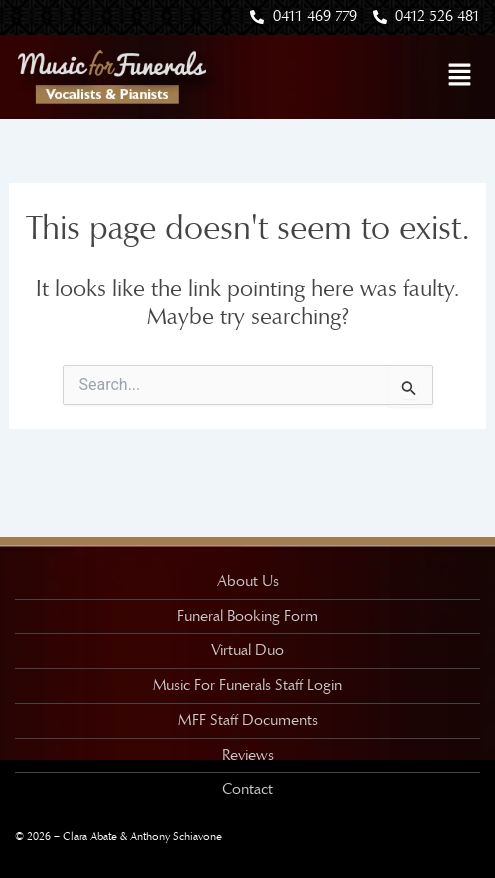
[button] (460, 76)
